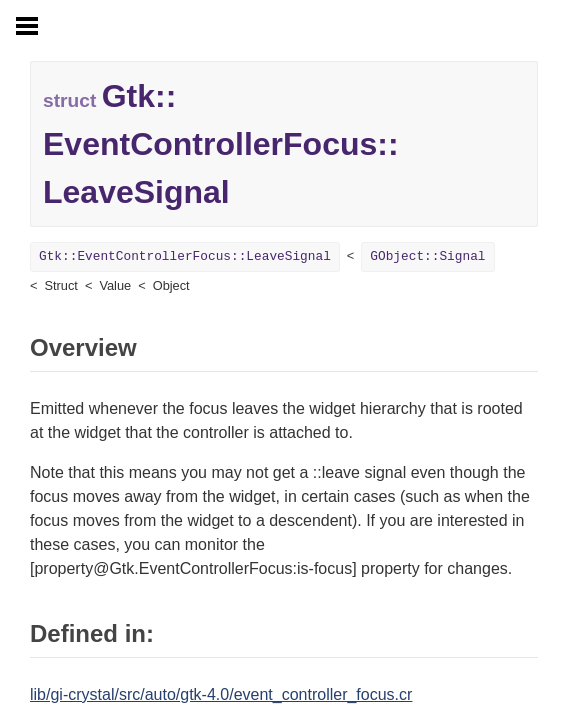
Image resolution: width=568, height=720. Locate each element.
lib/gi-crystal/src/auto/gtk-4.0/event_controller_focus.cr (221, 694)
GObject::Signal (427, 256)
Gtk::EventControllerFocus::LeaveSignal (185, 256)
